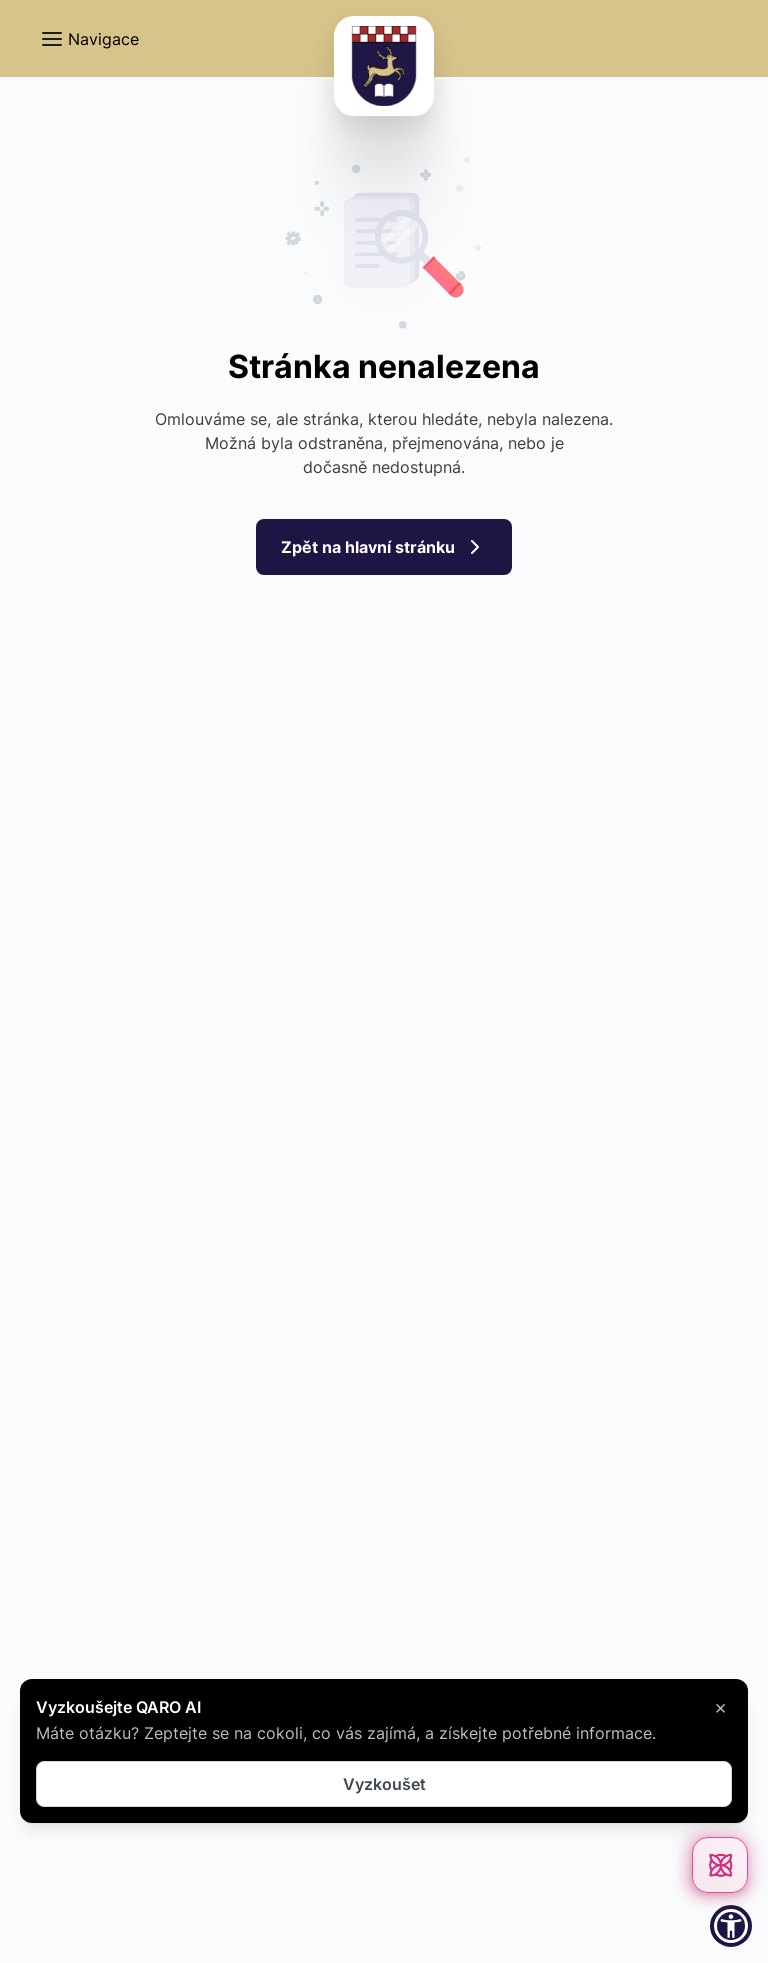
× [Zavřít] (720, 1707)
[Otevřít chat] (720, 1865)
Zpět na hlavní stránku (384, 547)
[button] (89, 39)
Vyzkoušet (384, 1784)
